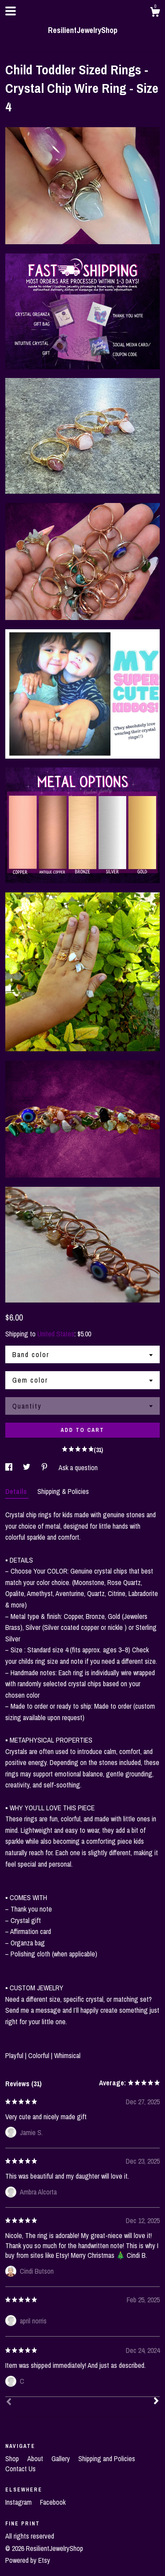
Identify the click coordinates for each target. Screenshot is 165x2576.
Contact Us (20, 2468)
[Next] (156, 2402)
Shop (13, 2458)
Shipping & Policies (63, 1491)
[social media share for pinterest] (45, 1467)
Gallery (61, 2458)
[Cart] (155, 13)
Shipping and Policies (106, 2458)
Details (17, 1491)
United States (55, 1334)
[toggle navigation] (10, 11)
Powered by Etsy (27, 2560)
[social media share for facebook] (9, 1467)
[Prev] (8, 2402)
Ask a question (78, 1467)
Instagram (19, 2502)
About (36, 2458)
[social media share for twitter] (27, 1467)
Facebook (53, 2502)
